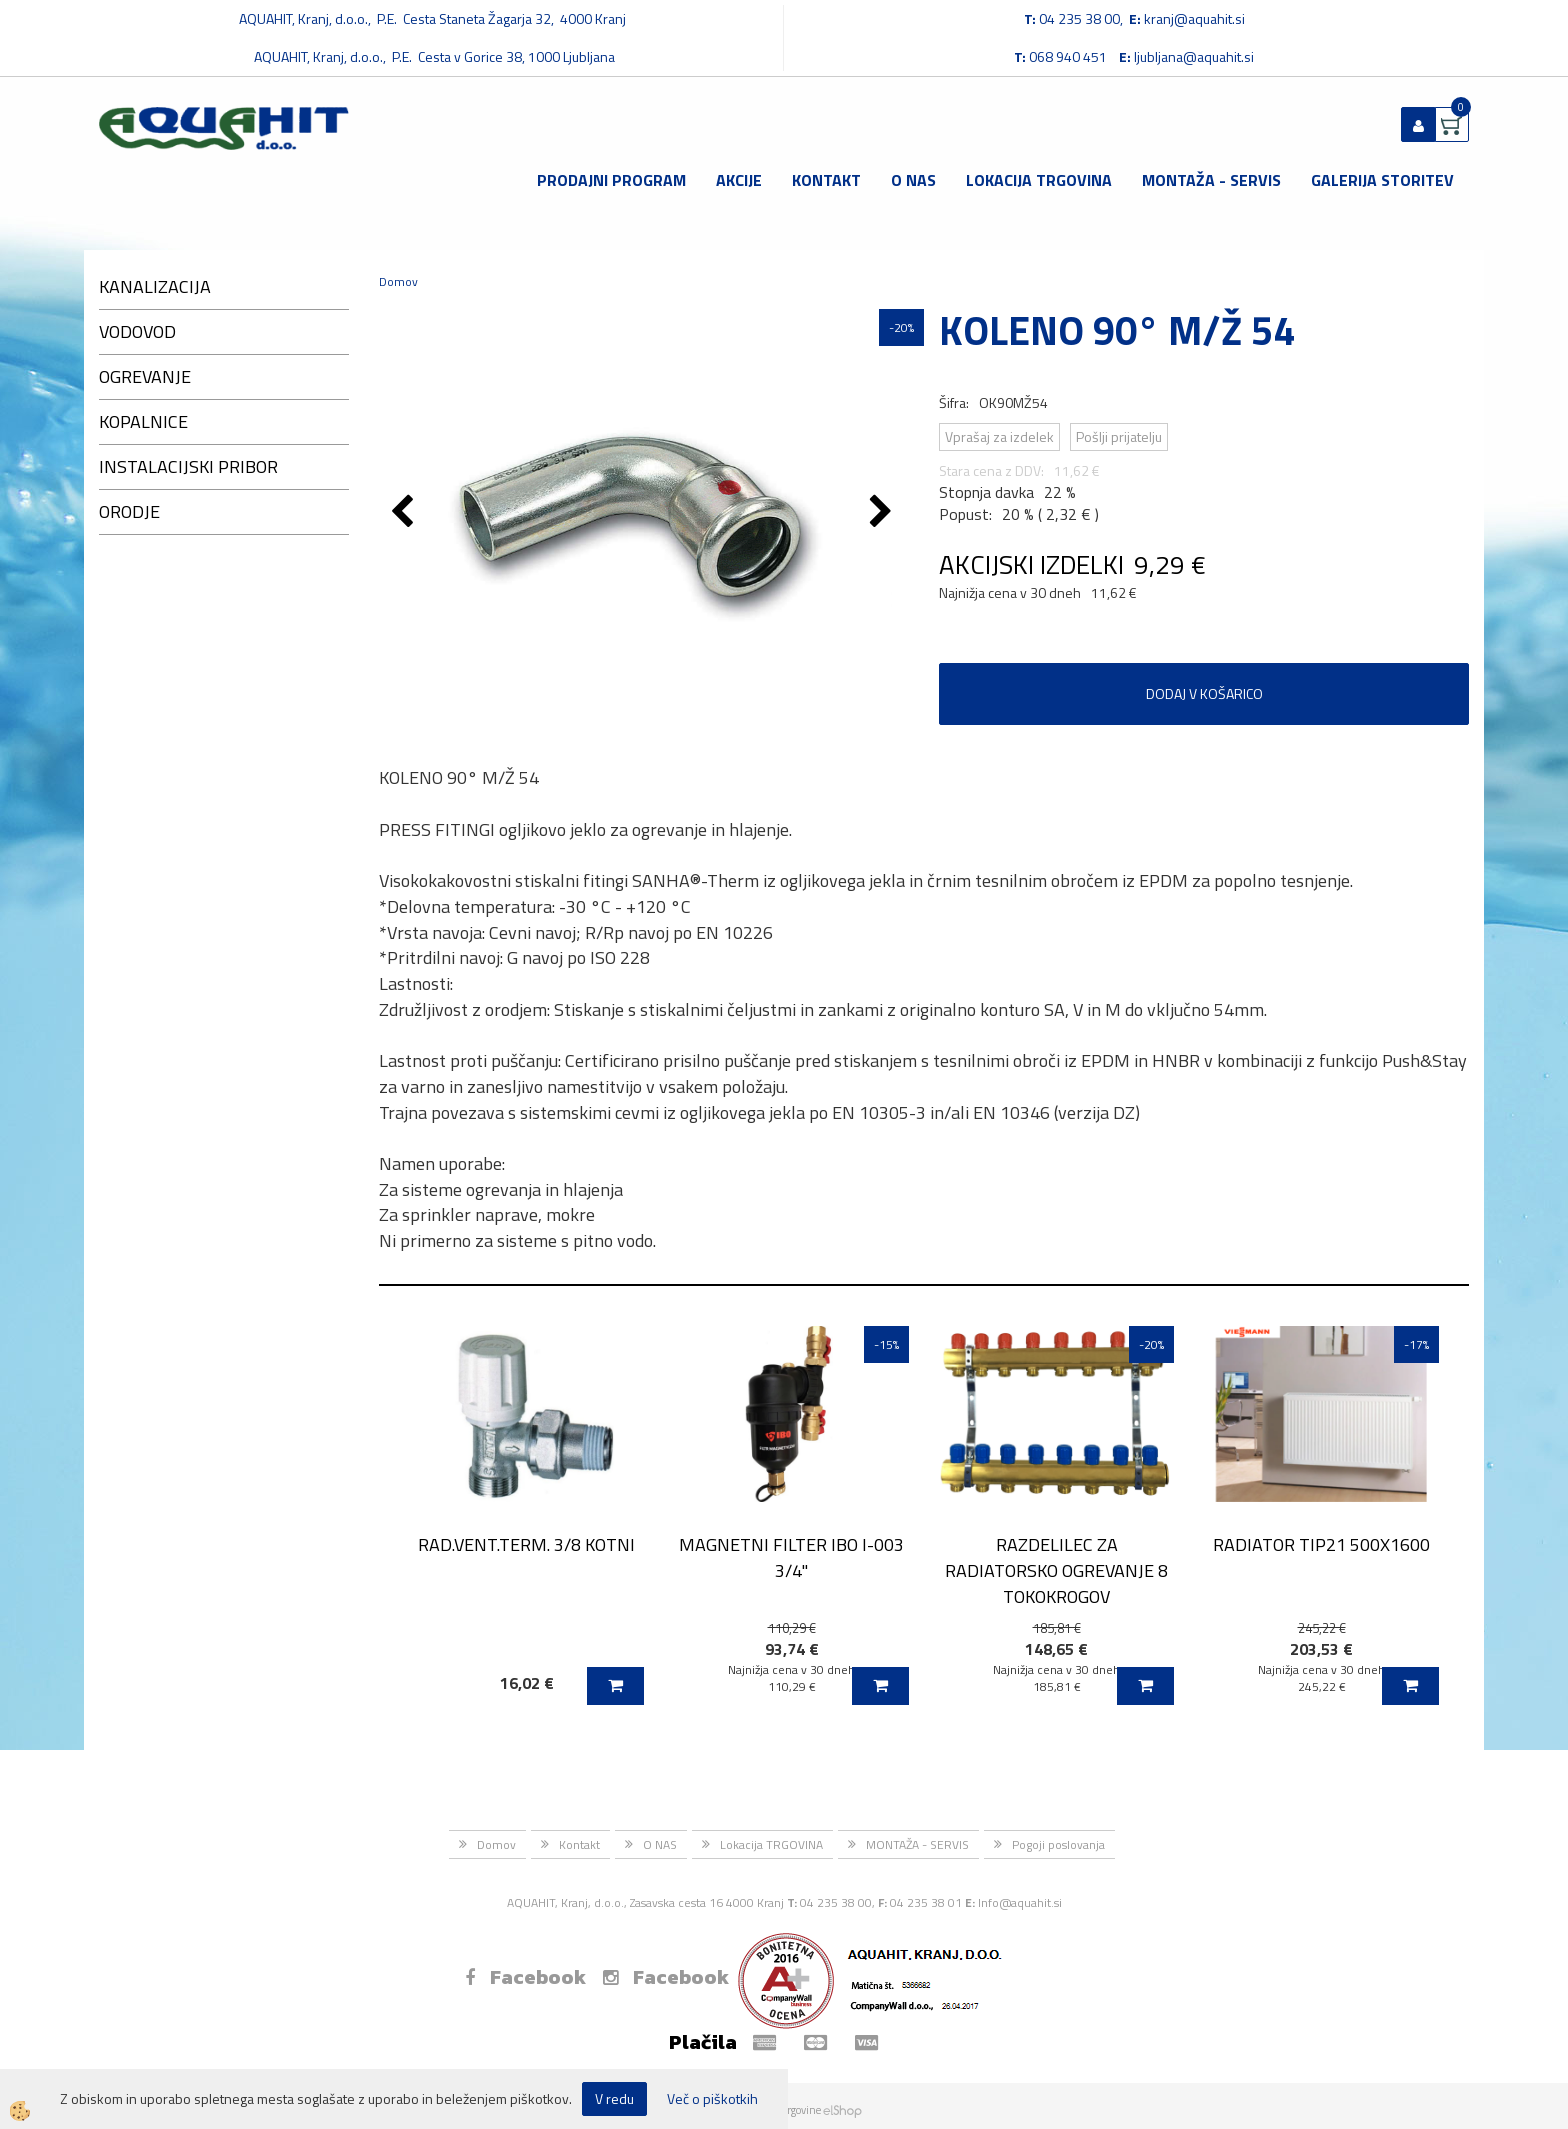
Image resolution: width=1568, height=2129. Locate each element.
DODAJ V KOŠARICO (1204, 693)
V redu (614, 2098)
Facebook (525, 1977)
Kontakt (826, 180)
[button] (883, 513)
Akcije (739, 180)
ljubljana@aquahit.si (1194, 56)
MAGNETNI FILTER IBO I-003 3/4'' (791, 1557)
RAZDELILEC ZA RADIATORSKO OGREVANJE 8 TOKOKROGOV (1056, 1570)
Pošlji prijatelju (1119, 436)
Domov (398, 281)
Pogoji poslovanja (1058, 1844)
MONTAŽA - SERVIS (1211, 180)
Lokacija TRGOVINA (1039, 180)
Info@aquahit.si (1020, 1902)
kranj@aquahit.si (1194, 18)
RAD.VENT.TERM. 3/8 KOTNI (526, 1544)
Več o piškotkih (712, 2099)
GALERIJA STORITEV (1382, 180)
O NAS (913, 180)
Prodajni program (611, 180)
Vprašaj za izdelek (999, 436)
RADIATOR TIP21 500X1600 (1321, 1544)
